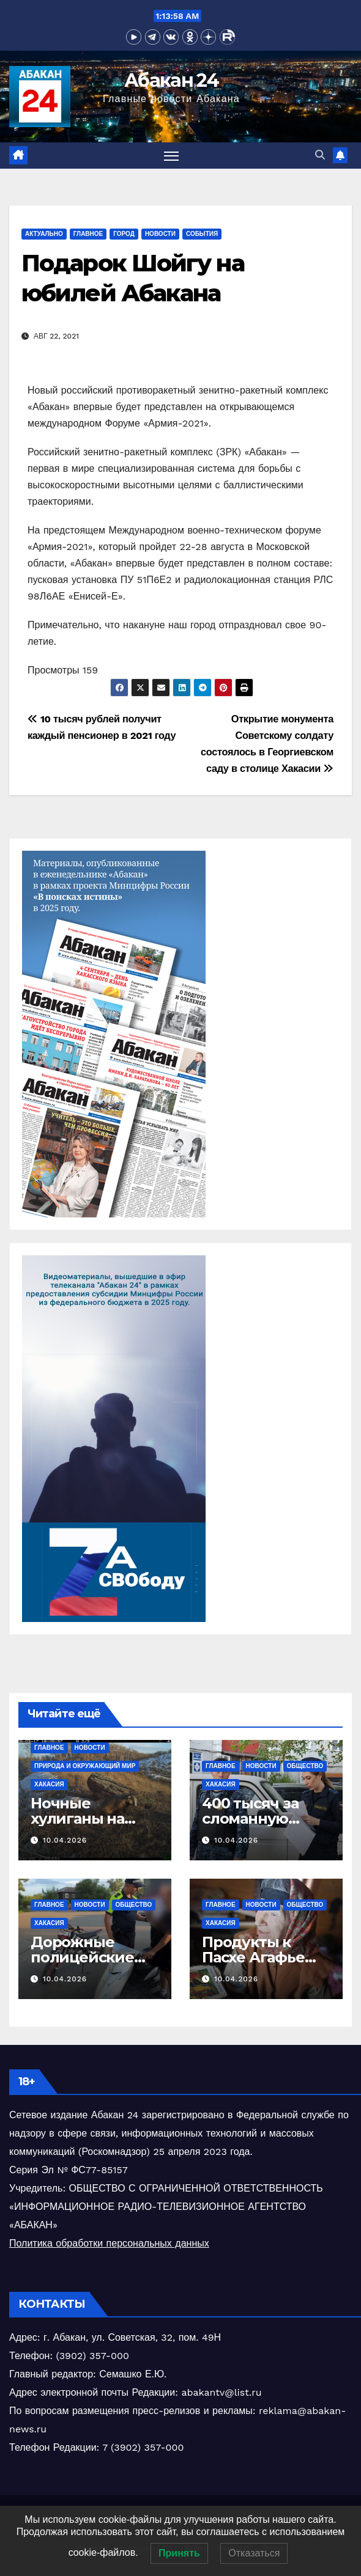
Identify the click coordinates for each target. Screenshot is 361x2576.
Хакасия (49, 1784)
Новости (160, 233)
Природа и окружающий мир (84, 1766)
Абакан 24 (171, 80)
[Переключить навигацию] (171, 155)
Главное (88, 233)
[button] (320, 155)
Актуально (44, 233)
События (202, 233)
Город (124, 233)
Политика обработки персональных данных (109, 2243)
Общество (305, 1766)
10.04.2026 (65, 1840)
